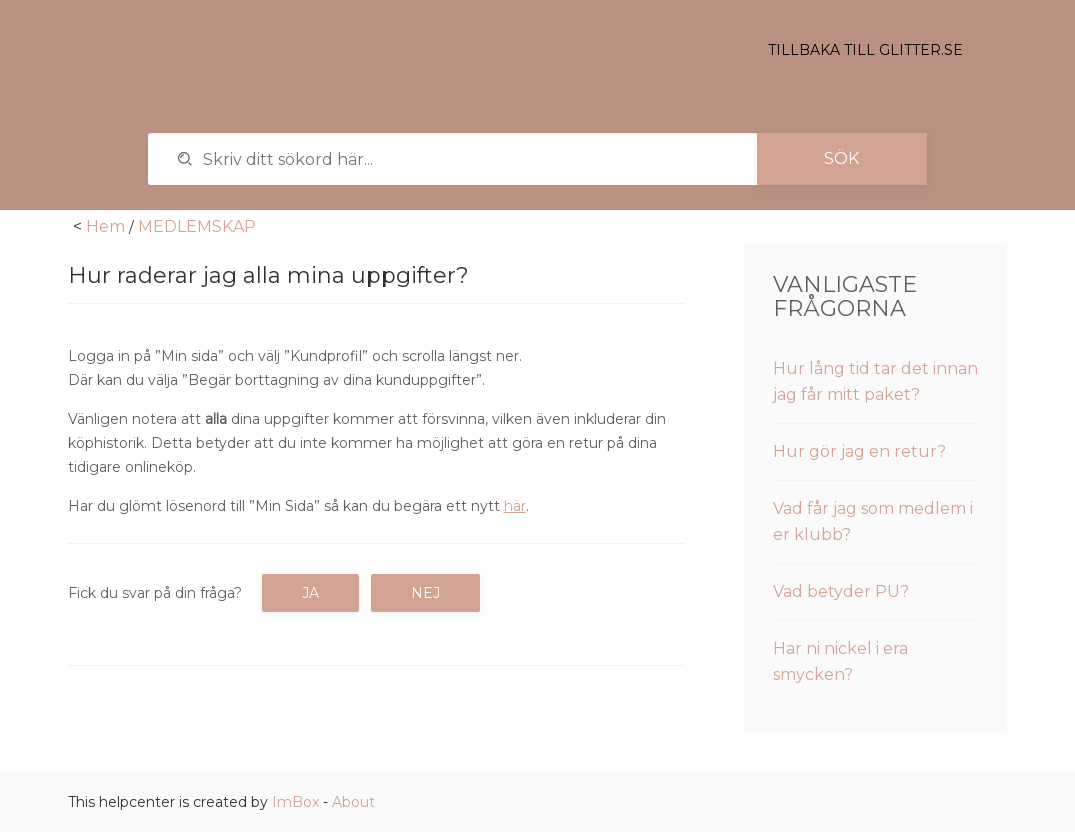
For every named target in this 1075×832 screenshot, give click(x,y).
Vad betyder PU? (841, 591)
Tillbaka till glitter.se (865, 50)
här (515, 506)
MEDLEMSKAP (197, 226)
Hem (105, 226)
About (353, 802)
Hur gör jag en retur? (859, 451)
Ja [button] (310, 593)
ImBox (295, 802)
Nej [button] (425, 593)
